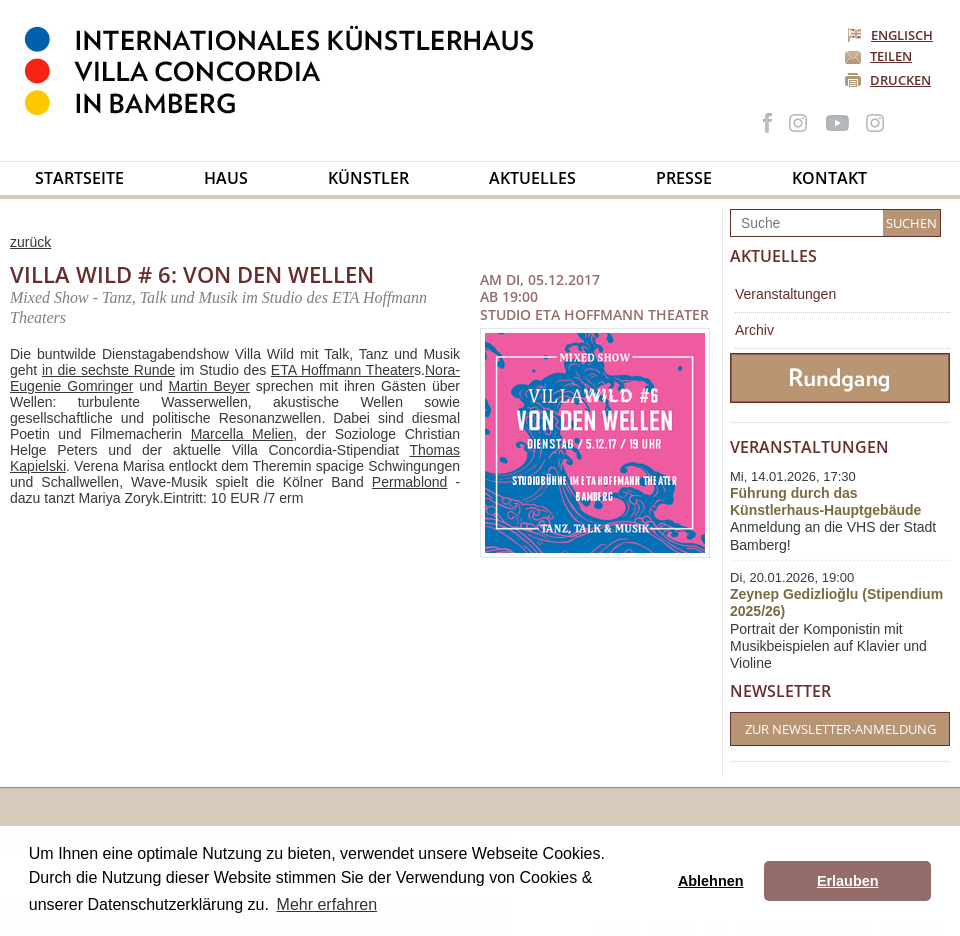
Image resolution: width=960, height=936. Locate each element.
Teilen (891, 56)
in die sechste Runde (108, 370)
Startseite (79, 178)
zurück (30, 242)
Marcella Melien (242, 434)
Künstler (368, 178)
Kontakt (829, 178)
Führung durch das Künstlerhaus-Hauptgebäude (825, 501)
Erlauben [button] (848, 881)
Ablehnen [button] (711, 881)
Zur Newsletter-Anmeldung (840, 729)
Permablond (410, 482)
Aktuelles (532, 178)
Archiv (754, 330)
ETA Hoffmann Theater (342, 370)
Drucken (900, 80)
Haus (226, 178)
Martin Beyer (209, 386)
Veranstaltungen (785, 294)
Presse (684, 178)
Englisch (891, 35)
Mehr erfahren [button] (327, 904)
